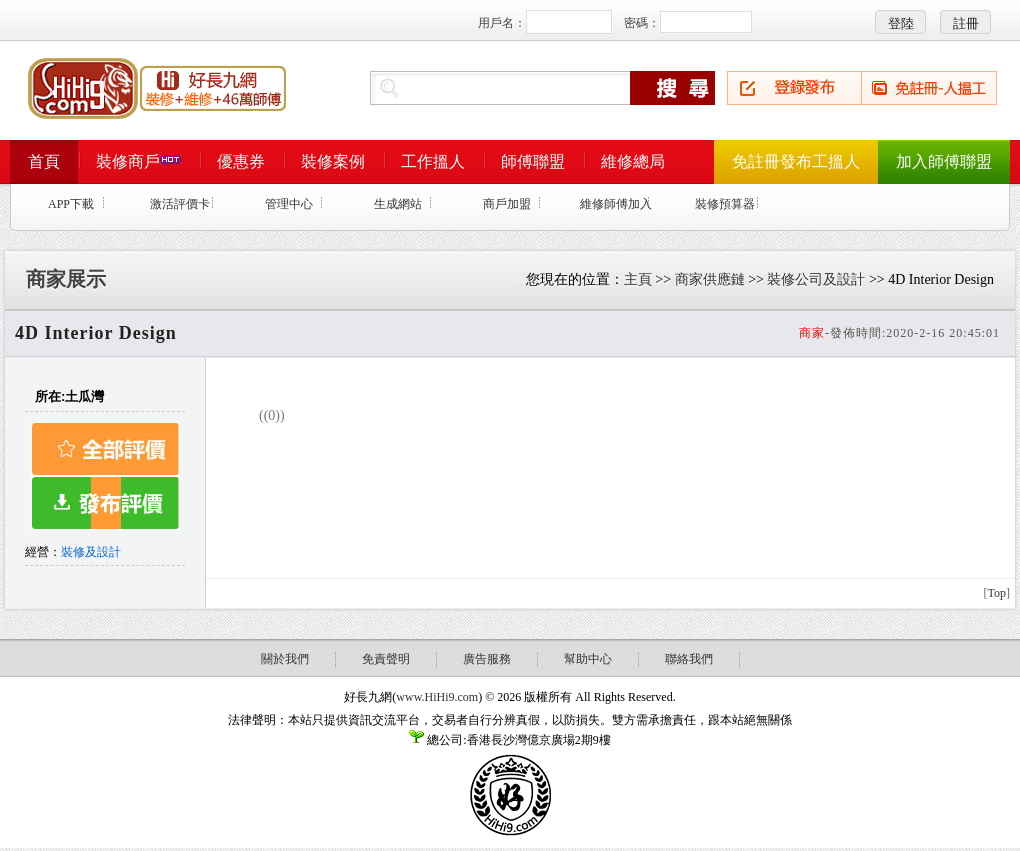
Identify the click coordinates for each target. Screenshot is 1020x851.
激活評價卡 (180, 204)
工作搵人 (433, 161)
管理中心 (289, 204)
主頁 (638, 279)
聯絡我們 (689, 659)
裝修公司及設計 (816, 279)
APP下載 (71, 204)
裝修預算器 (725, 204)
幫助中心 (588, 659)
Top (997, 593)
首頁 (44, 161)
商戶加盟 (507, 204)
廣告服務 (487, 659)
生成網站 (398, 204)
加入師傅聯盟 (944, 161)
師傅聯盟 (533, 161)
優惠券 (241, 161)
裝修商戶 (138, 161)
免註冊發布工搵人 (796, 161)
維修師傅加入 (616, 204)
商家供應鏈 (710, 279)
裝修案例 (333, 161)
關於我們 (285, 659)
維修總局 (633, 161)
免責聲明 (386, 659)
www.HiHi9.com (437, 697)
